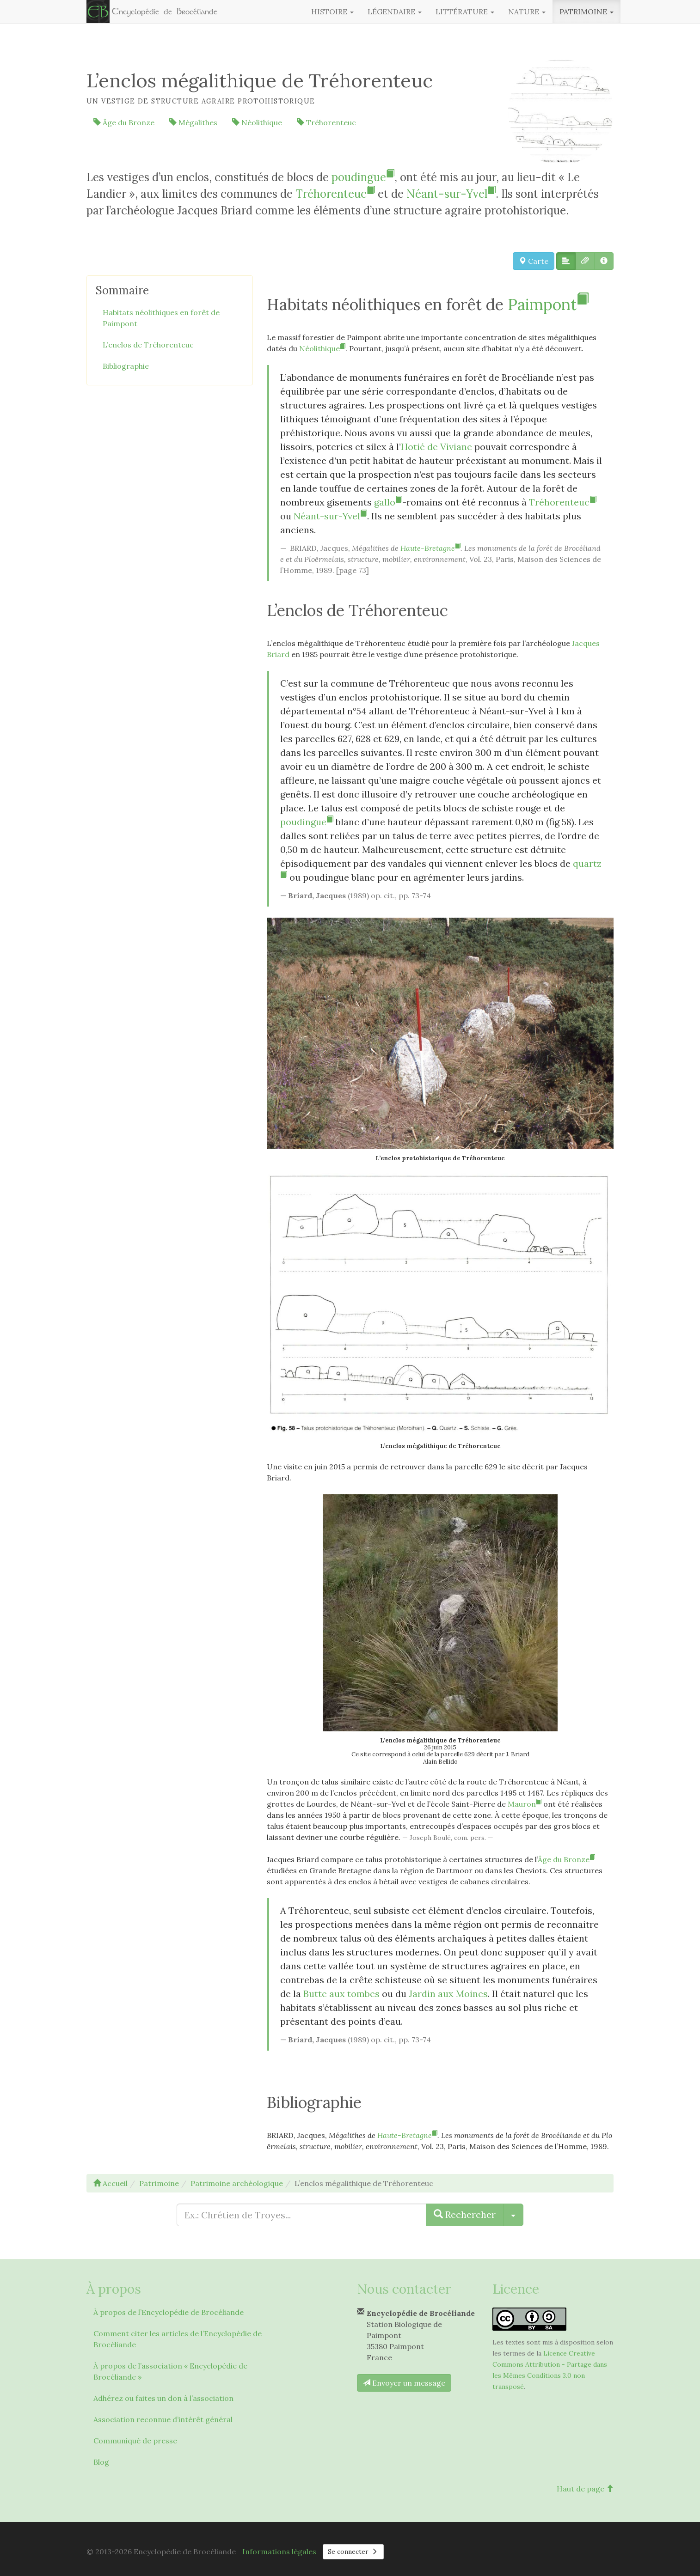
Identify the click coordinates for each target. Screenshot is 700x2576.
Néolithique (257, 122)
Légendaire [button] (395, 11)
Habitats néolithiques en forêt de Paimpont (161, 318)
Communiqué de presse (135, 2440)
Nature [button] (527, 11)
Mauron (524, 1804)
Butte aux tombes (341, 1993)
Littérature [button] (465, 11)
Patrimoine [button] (586, 11)
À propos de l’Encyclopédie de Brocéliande (168, 2312)
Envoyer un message (404, 2382)
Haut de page (585, 2488)
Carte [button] (533, 261)
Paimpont (548, 304)
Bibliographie (126, 366)
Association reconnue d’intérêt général (163, 2419)
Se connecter (353, 2551)
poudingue (363, 177)
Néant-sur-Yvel (451, 194)
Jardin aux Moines (448, 1993)
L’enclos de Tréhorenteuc (148, 344)
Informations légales (279, 2551)
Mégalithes (193, 122)
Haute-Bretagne (430, 548)
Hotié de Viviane (436, 446)
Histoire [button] (332, 11)
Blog (101, 2461)
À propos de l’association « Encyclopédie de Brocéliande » (170, 2371)
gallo (388, 502)
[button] (566, 261)
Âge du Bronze (123, 122)
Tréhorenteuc (326, 122)
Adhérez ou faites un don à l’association (163, 2398)
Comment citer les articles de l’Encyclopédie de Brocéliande (177, 2339)
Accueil (110, 2183)
